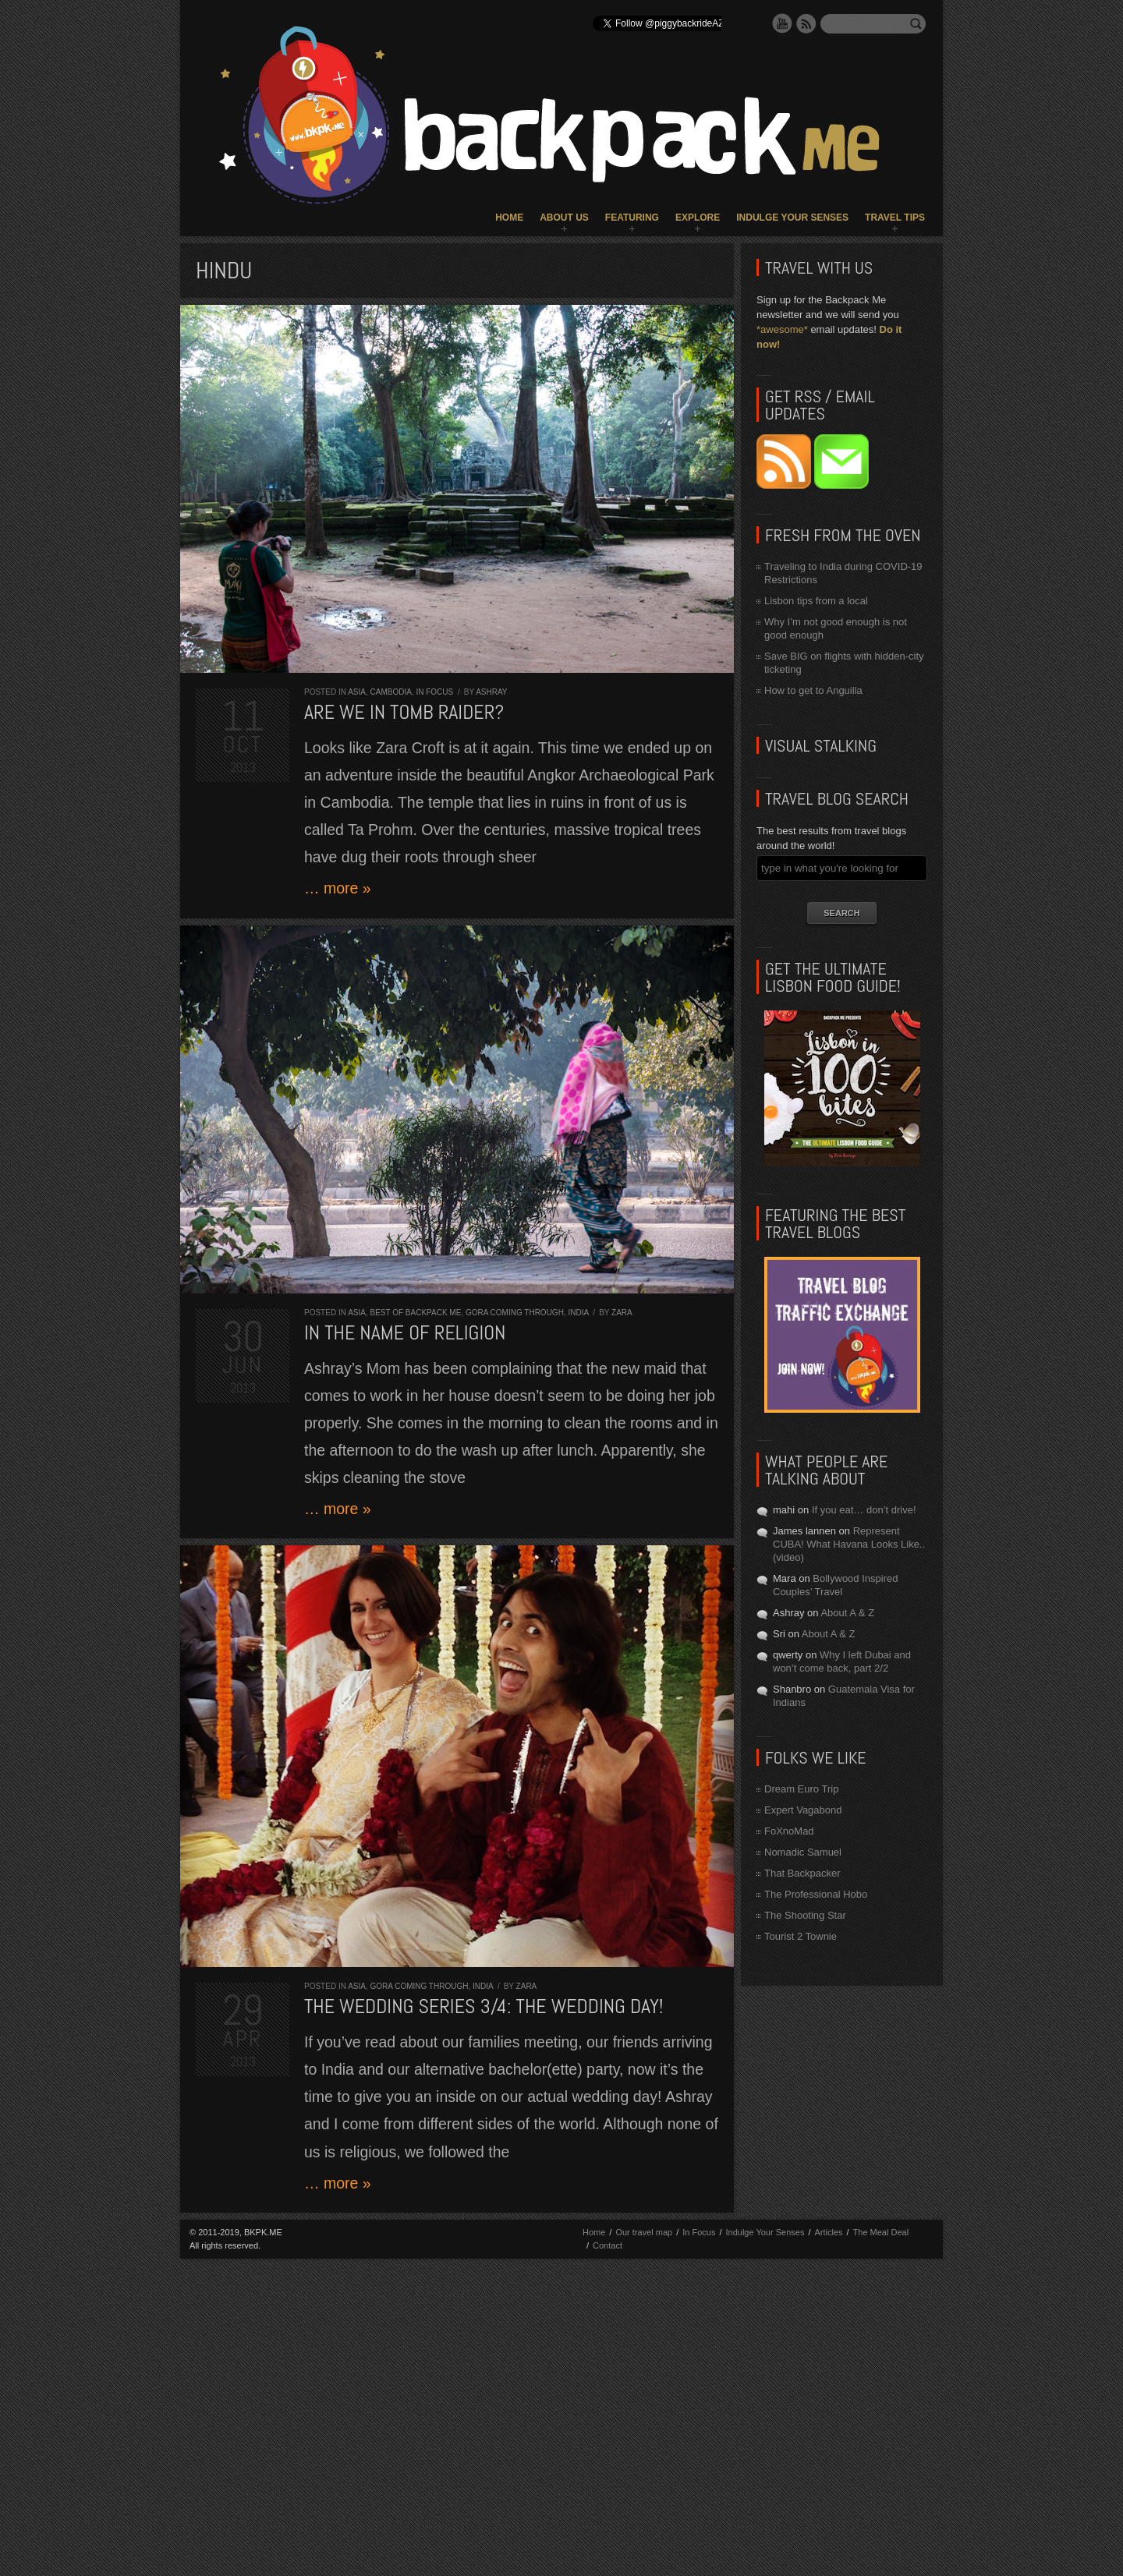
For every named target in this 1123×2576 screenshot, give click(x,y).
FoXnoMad (789, 1831)
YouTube (782, 23)
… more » (337, 888)
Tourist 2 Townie (800, 1936)
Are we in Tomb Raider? (404, 712)
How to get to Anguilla (813, 690)
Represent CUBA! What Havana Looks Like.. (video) (849, 1544)
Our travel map (643, 2232)
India (578, 1312)
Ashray (491, 692)
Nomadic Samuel (802, 1852)
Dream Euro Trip (801, 1789)
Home (509, 217)
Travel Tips (895, 217)
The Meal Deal (881, 2232)
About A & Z (847, 1613)
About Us (564, 217)
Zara (621, 1312)
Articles (828, 2232)
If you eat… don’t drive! (864, 1510)
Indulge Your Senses (792, 217)
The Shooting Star (805, 1915)
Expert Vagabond (803, 1810)
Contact (607, 2245)
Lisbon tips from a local (816, 601)
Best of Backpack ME (415, 1312)
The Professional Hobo (815, 1894)
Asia (357, 692)
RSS (806, 23)
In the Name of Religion (405, 1333)
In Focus (434, 692)
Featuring (632, 217)
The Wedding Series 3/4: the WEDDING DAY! (483, 2006)
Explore (697, 217)
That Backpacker (802, 1873)
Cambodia (390, 692)
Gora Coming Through (515, 1312)
